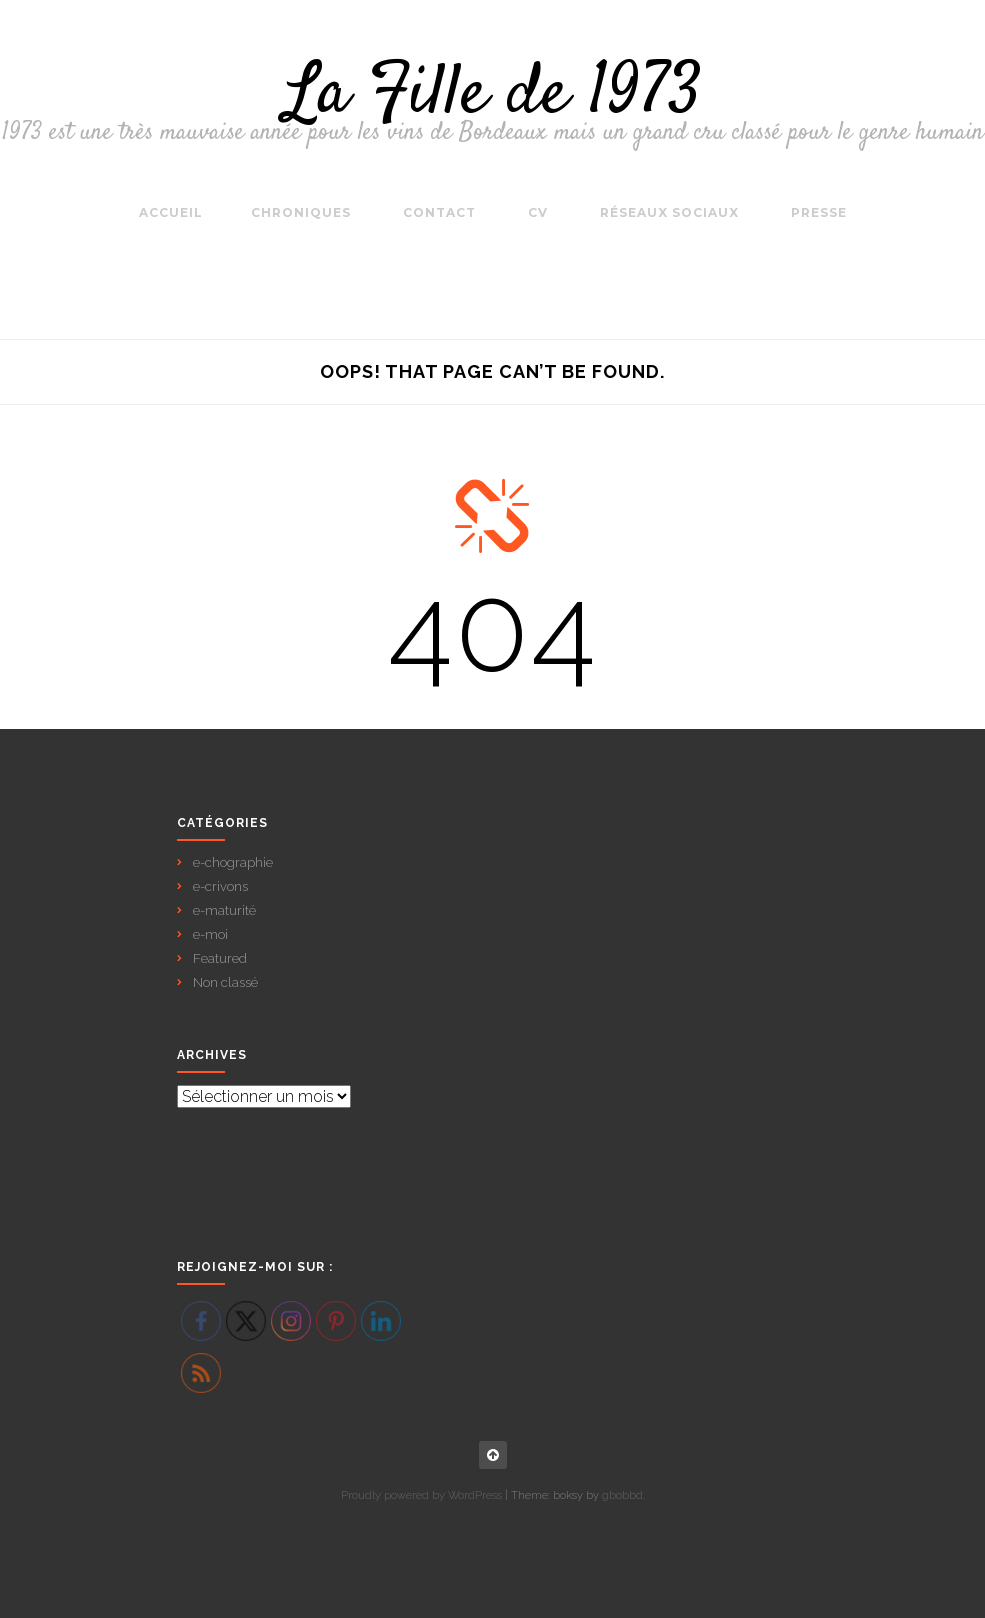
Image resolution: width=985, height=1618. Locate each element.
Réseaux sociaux (669, 212)
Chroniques (301, 212)
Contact (439, 212)
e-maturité (224, 910)
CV (538, 212)
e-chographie (233, 862)
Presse (819, 212)
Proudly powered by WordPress (421, 1495)
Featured (220, 958)
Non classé (225, 982)
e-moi (210, 934)
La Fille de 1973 (493, 96)
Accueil (171, 212)
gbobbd (622, 1495)
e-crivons (220, 886)
